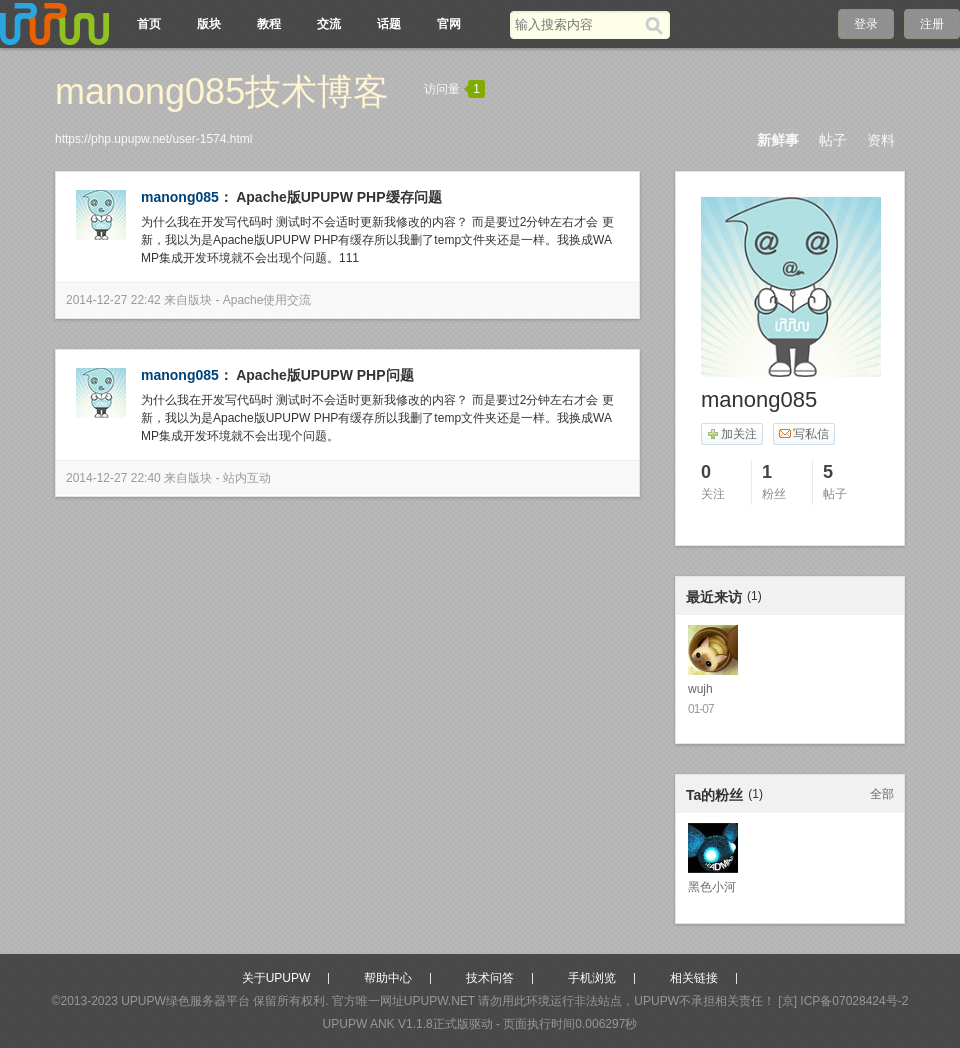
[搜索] (657, 25)
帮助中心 (388, 978)
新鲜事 (778, 140)
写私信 (803, 434)
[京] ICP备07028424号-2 (843, 1001)
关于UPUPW (276, 978)
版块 (209, 24)
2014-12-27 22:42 (113, 300)
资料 (881, 140)
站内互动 (247, 478)
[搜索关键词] (577, 24)
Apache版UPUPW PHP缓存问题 (338, 197)
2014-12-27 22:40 (113, 478)
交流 (329, 24)
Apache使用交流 (267, 300)
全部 (882, 794)
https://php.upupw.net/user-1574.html (153, 139)
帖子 (833, 140)
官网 (449, 24)
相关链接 (694, 978)
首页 (149, 24)
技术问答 (490, 978)
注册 (932, 24)
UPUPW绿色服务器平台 (185, 1001)
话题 (389, 24)
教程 (269, 24)
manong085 (180, 197)
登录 (866, 24)
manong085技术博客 (222, 91)
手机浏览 (592, 978)
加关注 (731, 434)
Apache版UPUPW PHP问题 (324, 375)
